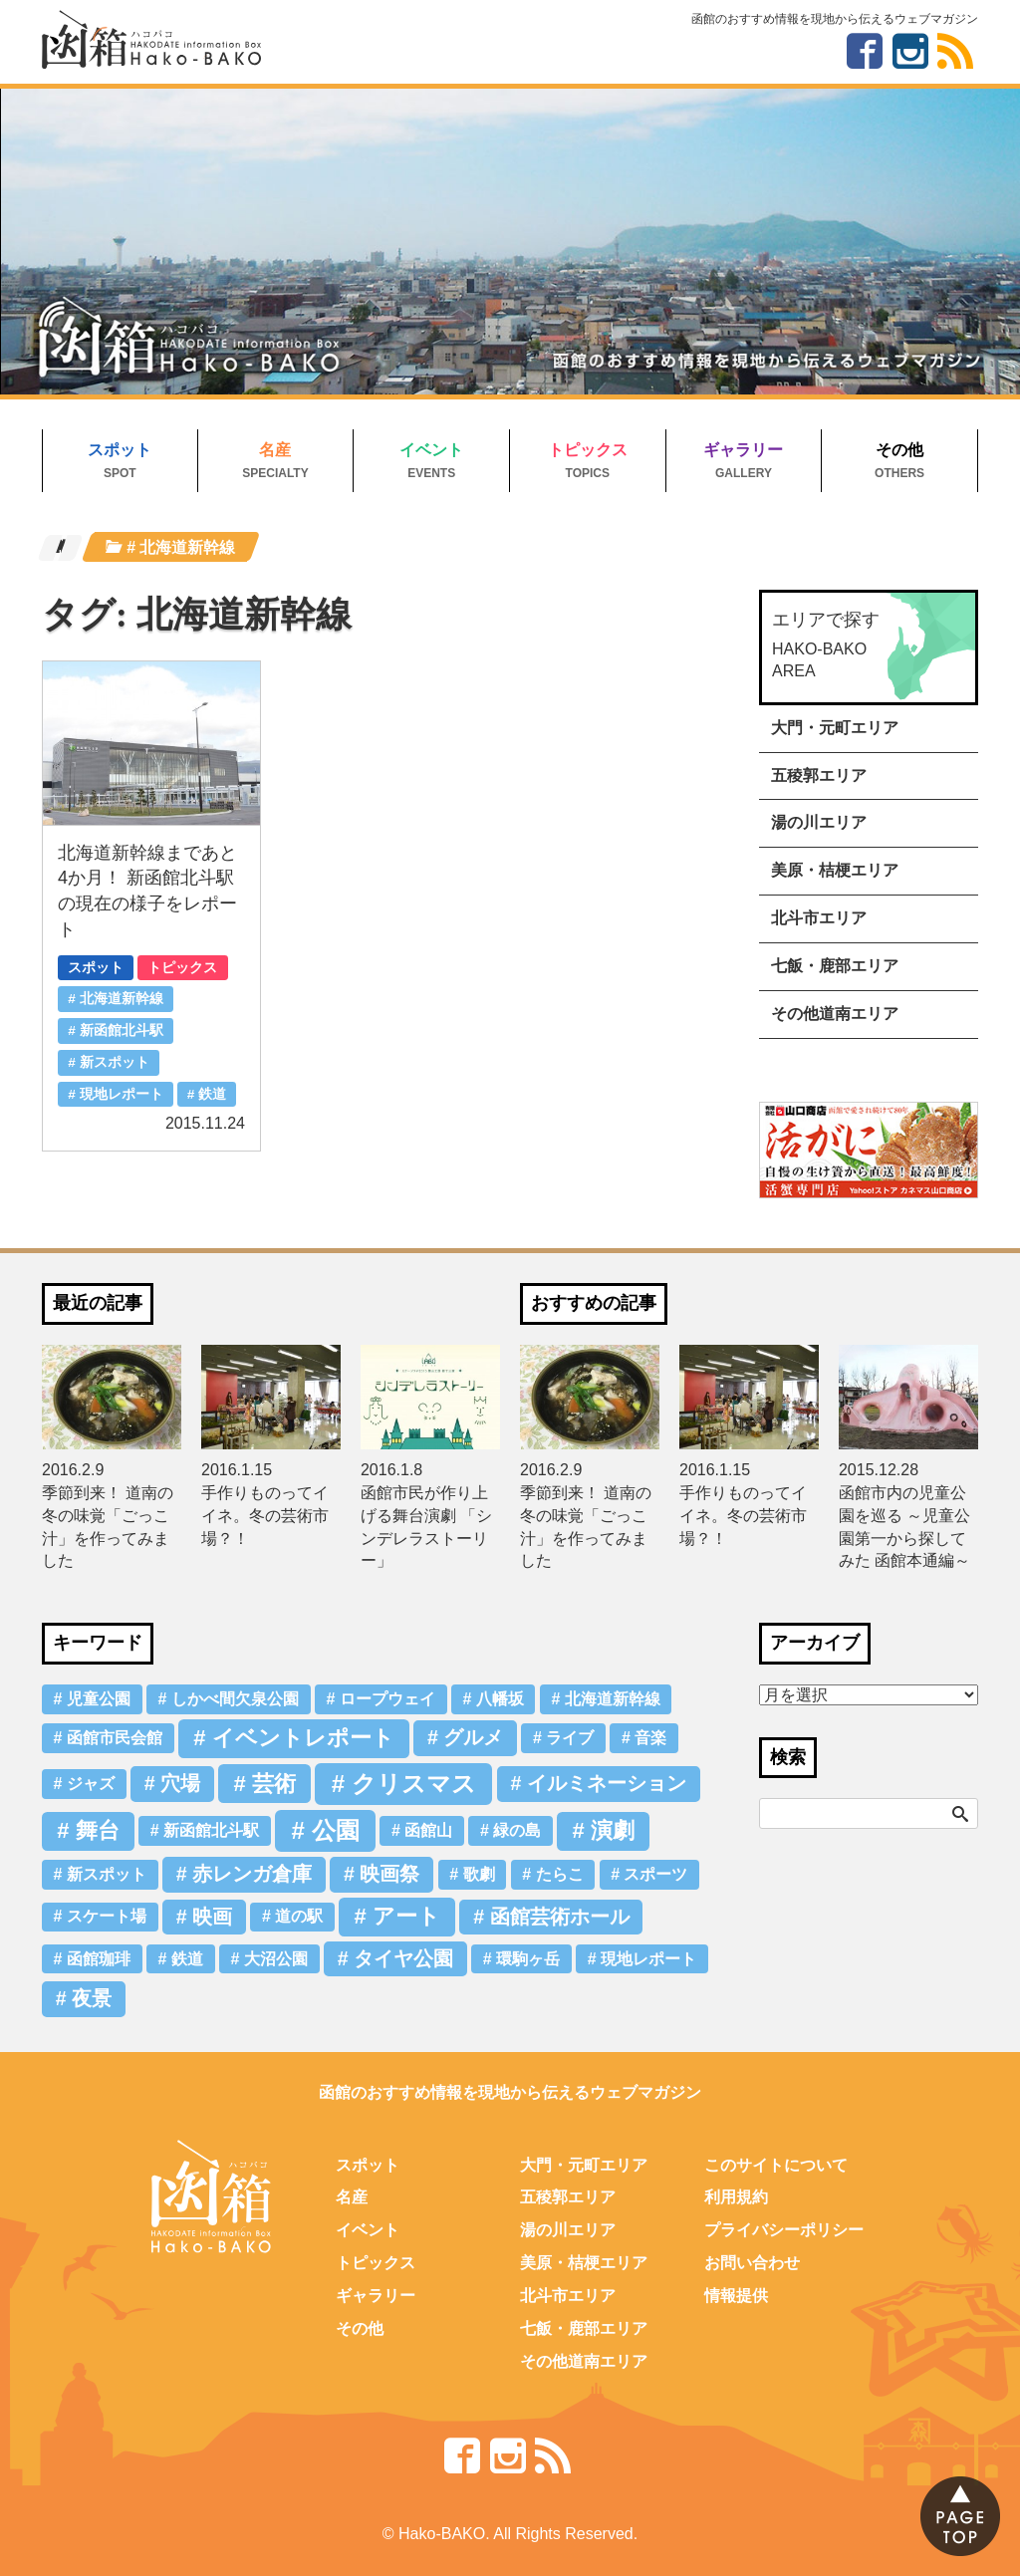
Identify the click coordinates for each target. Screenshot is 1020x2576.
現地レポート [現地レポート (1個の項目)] (648, 1958)
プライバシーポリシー (784, 2229)
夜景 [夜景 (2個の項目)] (92, 1998)
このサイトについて (776, 2165)
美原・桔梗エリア (834, 870)
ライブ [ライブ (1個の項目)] (570, 1737)
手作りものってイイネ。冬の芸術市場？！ (265, 1515)
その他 (899, 449)
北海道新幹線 (121, 998)
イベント (431, 449)
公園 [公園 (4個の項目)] (336, 1830)
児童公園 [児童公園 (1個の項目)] (98, 1698)
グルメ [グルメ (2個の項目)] (473, 1737)
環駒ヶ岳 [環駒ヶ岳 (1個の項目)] (528, 1958)
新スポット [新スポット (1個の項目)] (106, 1874)
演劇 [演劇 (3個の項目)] (613, 1830)
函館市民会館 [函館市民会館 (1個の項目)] (114, 1737)
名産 (275, 449)
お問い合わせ (752, 2262)
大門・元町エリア (834, 727)
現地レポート (121, 1094)
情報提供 (736, 2295)
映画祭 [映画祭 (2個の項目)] (389, 1874)
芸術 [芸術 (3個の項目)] (274, 1783)
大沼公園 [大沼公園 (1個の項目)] (276, 1958)
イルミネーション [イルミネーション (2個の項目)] (606, 1783)
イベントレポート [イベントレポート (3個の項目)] (303, 1737)
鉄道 (212, 1094)
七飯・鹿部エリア (834, 965)
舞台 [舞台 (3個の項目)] (98, 1830)
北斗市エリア (819, 917)
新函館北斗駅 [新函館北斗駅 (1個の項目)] (211, 1830)
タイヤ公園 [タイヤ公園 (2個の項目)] (403, 1958)
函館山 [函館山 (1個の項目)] (428, 1830)
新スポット (114, 1062)
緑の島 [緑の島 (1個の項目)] (517, 1830)
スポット (119, 449)
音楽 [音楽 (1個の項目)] (650, 1737)
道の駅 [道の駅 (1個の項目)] (299, 1916)
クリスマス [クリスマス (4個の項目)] (414, 1783)
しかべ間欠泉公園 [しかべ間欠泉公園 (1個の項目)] (235, 1698)
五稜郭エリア (819, 775)
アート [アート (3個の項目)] (406, 1916)
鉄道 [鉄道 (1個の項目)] (187, 1958)
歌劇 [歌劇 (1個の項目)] (479, 1874)
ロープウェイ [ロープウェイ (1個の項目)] (387, 1698)
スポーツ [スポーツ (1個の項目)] (655, 1874)
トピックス (588, 449)
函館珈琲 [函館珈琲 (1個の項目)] (98, 1958)
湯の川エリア (819, 822)
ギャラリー (743, 449)
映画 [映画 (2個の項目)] (212, 1917)
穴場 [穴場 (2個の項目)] (180, 1783)
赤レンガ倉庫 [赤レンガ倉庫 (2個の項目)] (252, 1874)
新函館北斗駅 (121, 1030)
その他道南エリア (834, 1013)
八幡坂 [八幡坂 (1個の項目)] (500, 1698)
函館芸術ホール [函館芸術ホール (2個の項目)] (560, 1917)
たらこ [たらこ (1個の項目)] (560, 1874)
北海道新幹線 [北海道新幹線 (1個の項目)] (612, 1698)
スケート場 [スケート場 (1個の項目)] (106, 1916)
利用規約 (736, 2197)
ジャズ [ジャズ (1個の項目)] (91, 1783)
